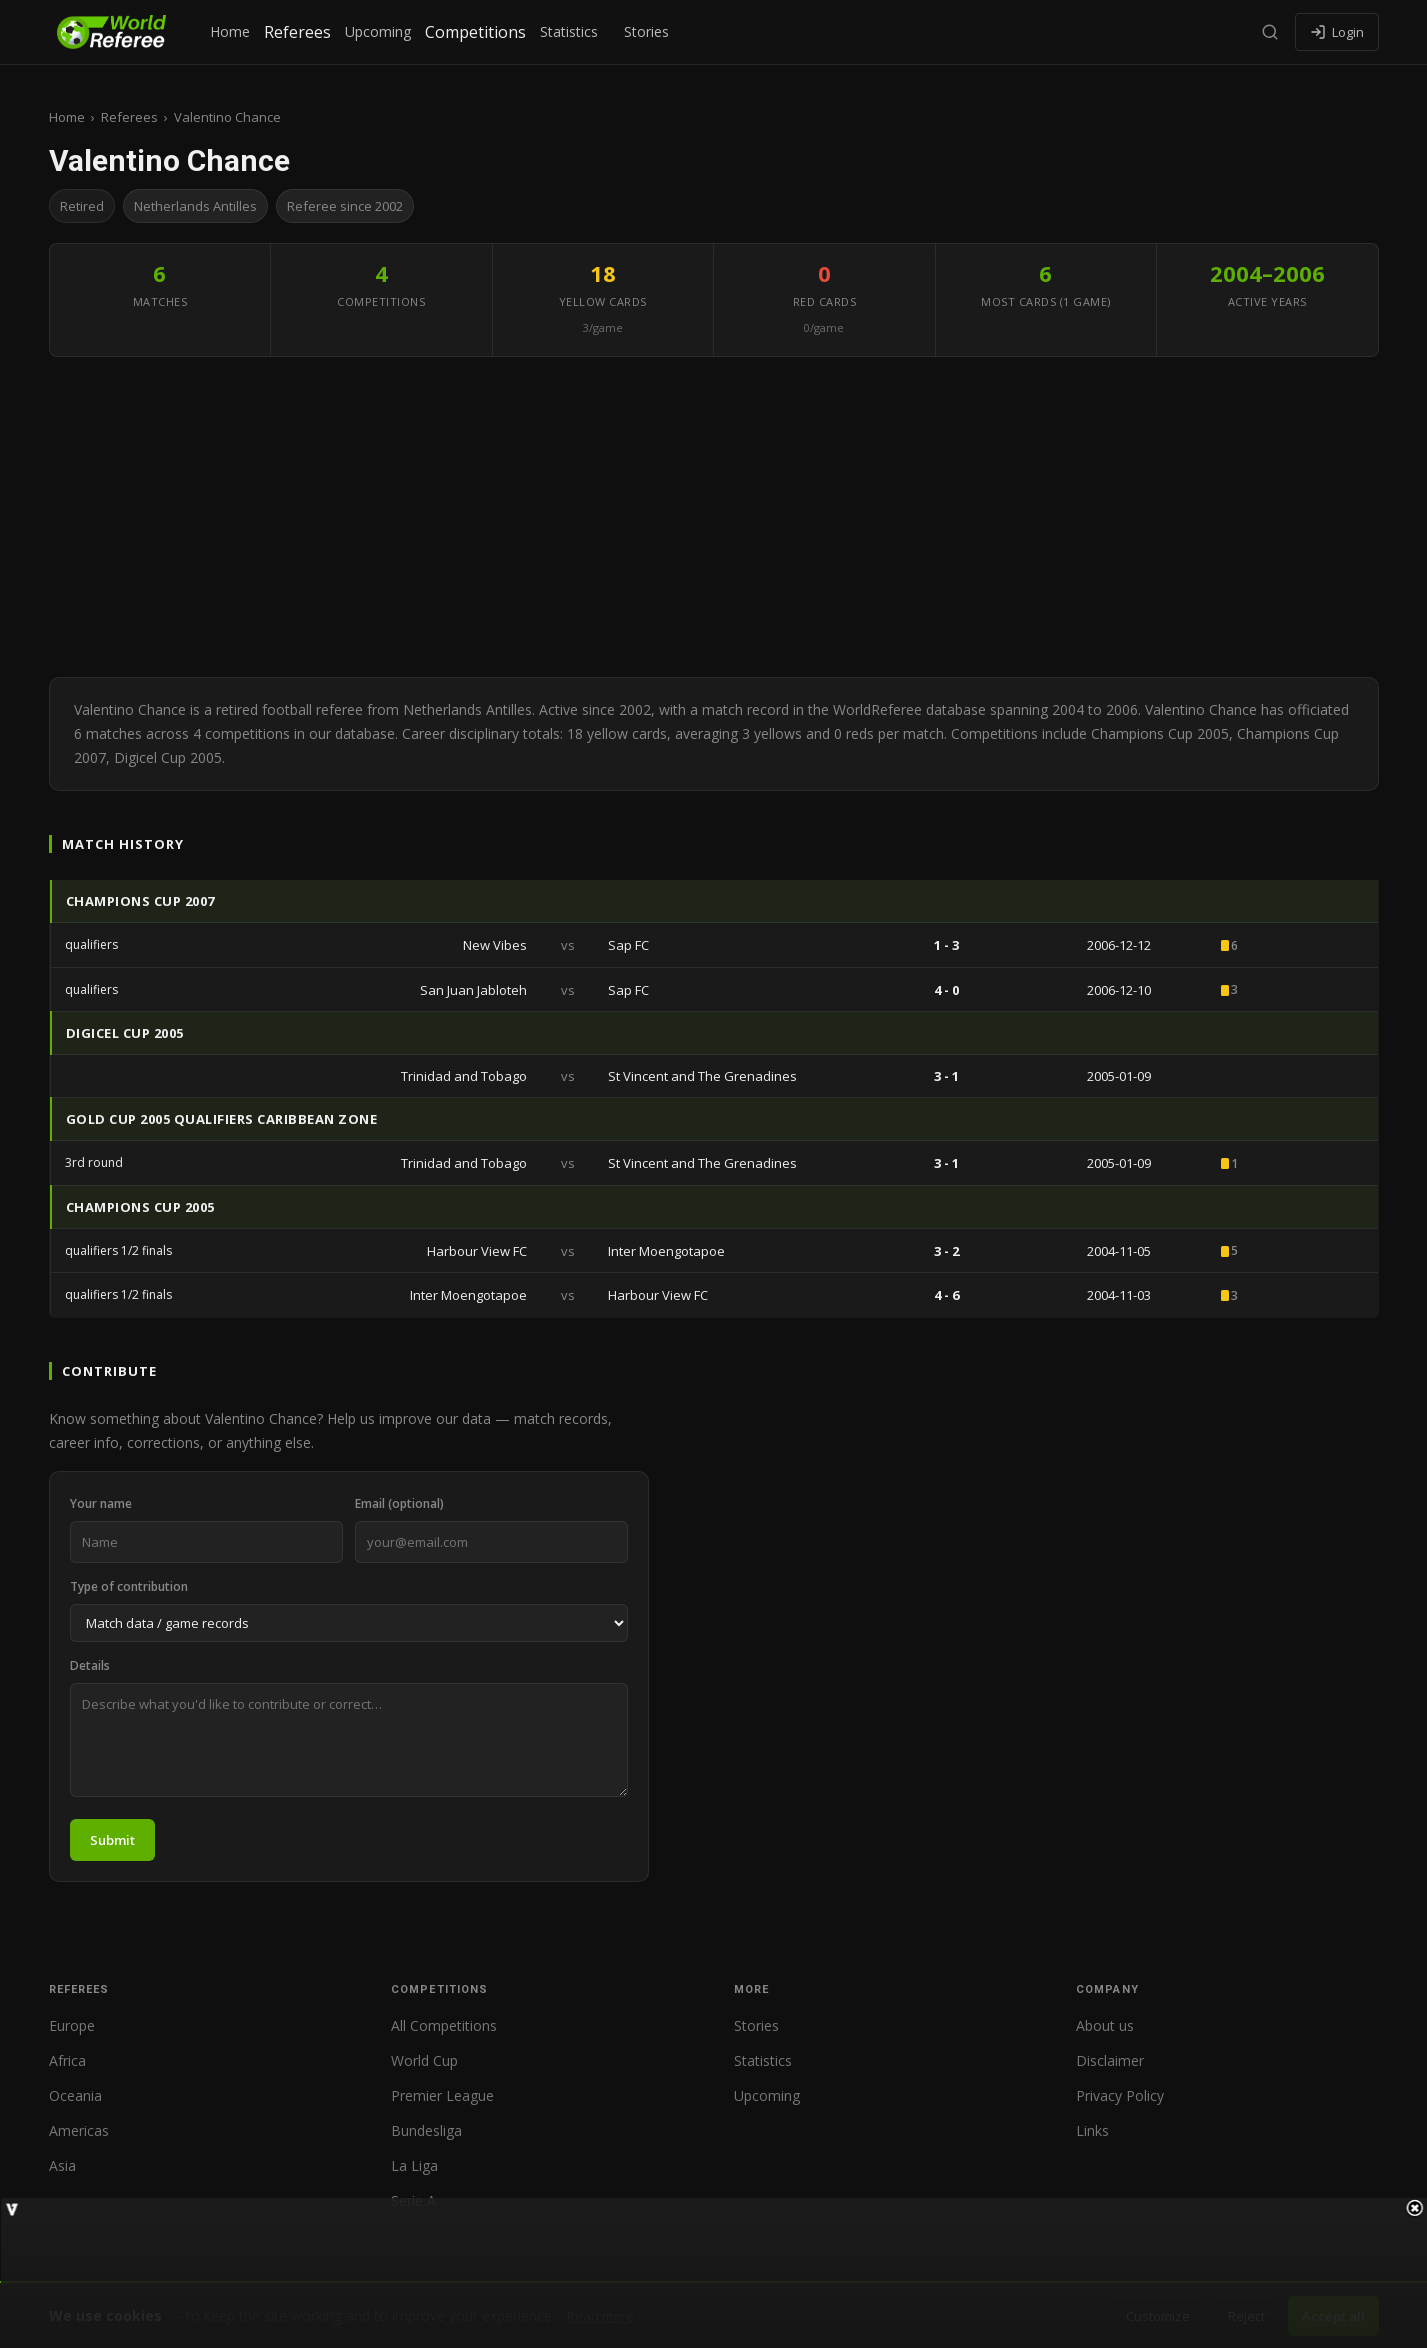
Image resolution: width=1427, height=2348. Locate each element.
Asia (62, 2165)
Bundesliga (426, 2130)
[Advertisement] (714, 517)
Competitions (475, 32)
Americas (79, 2130)
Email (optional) (399, 1503)
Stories (646, 31)
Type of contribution (129, 1586)
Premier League (442, 2095)
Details (90, 1665)
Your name (101, 1503)
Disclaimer (1110, 2060)
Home (230, 31)
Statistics (569, 31)
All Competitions (444, 2025)
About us (1105, 2025)
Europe (72, 2025)
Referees (297, 32)
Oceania (75, 2095)
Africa (67, 2060)
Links (1092, 2130)
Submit (112, 1840)
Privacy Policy (1120, 2095)
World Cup (424, 2060)
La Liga (414, 2165)
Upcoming (378, 31)
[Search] (1270, 32)
